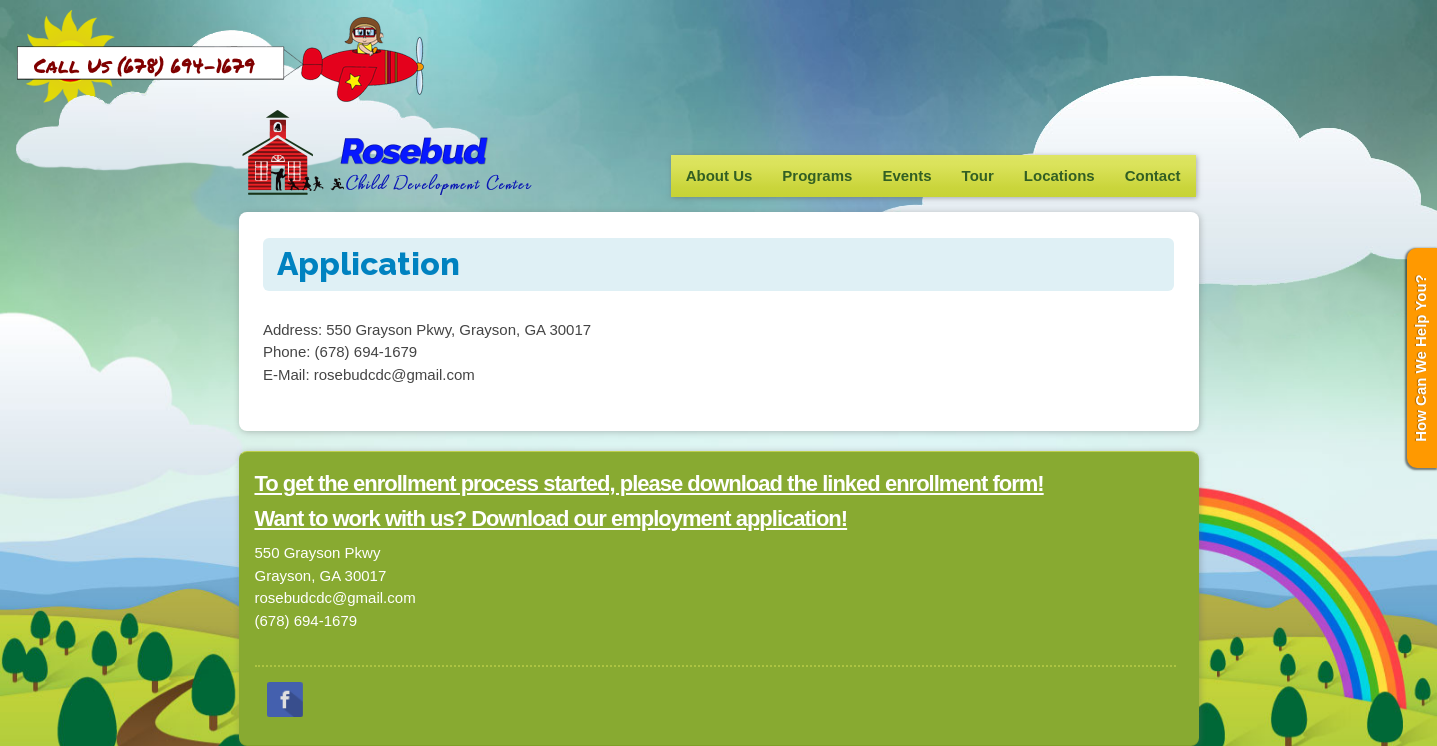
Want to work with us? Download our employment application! (551, 518)
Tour (978, 175)
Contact (1153, 175)
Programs (817, 175)
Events (906, 175)
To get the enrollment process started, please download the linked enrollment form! (649, 483)
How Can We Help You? (1420, 358)
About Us (719, 175)
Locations (1059, 175)
